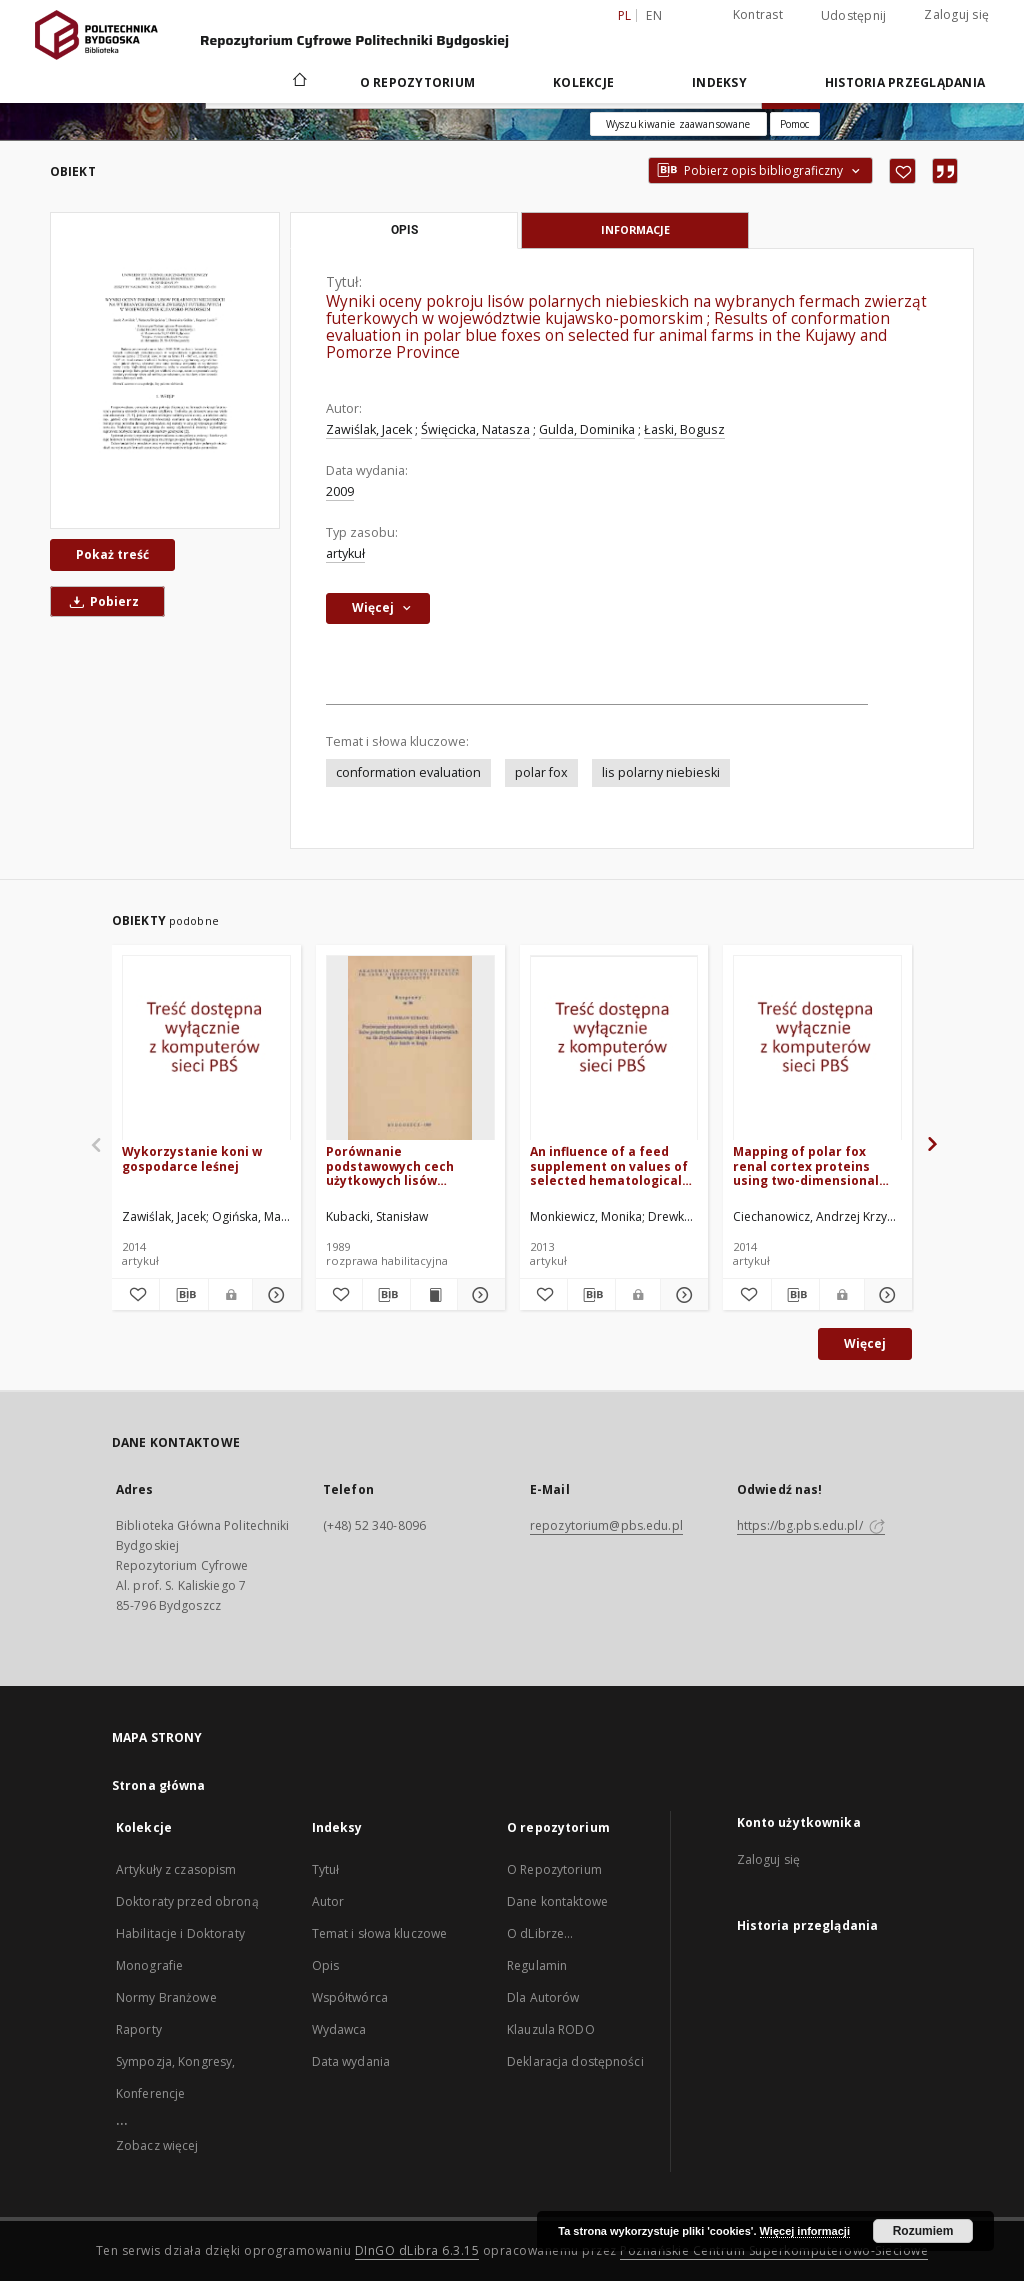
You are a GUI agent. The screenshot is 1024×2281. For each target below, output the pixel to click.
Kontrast (758, 14)
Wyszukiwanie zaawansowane (678, 124)
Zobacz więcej (157, 2145)
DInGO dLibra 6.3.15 (417, 2250)
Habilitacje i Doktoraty (180, 1933)
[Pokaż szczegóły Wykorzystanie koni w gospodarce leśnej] (273, 1295)
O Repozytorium (554, 1869)
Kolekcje (583, 82)
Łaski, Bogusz (684, 429)
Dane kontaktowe (557, 1901)
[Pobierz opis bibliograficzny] (183, 1295)
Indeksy (719, 82)
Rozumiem (923, 2231)
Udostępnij (854, 16)
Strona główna (159, 1785)
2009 (340, 491)
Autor (328, 1901)
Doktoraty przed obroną (187, 1901)
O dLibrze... (540, 1933)
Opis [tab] (404, 230)
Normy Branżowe (166, 1997)
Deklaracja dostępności (575, 2061)
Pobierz (101, 601)
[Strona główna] (298, 82)
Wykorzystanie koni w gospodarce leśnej (192, 1158)
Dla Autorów (543, 1997)
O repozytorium (418, 82)
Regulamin (537, 1965)
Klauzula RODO (551, 2029)
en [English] (654, 15)
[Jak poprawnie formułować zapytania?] (795, 124)
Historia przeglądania (905, 82)
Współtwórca (350, 1997)
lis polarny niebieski (661, 772)
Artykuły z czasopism (176, 1869)
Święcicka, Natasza (475, 429)
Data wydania (351, 2061)
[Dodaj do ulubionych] (902, 171)
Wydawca (339, 2029)
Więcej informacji (805, 2231)
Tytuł (326, 1869)
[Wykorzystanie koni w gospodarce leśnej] (206, 1048)
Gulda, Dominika (587, 429)
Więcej (865, 1343)
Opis (325, 1965)
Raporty (139, 2029)
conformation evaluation (408, 772)
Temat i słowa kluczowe (380, 1933)
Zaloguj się (956, 14)
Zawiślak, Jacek (369, 429)
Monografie (149, 1965)
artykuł (345, 553)
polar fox (541, 772)
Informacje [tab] (635, 229)
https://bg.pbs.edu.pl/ (811, 1525)
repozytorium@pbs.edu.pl (606, 1525)
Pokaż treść (112, 554)
